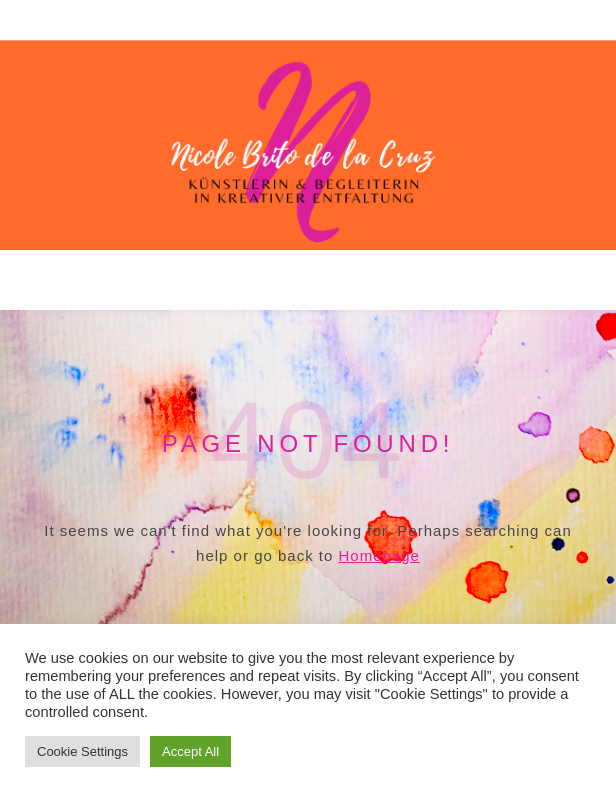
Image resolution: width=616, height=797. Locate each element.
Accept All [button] (190, 751)
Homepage (379, 555)
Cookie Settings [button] (82, 751)
